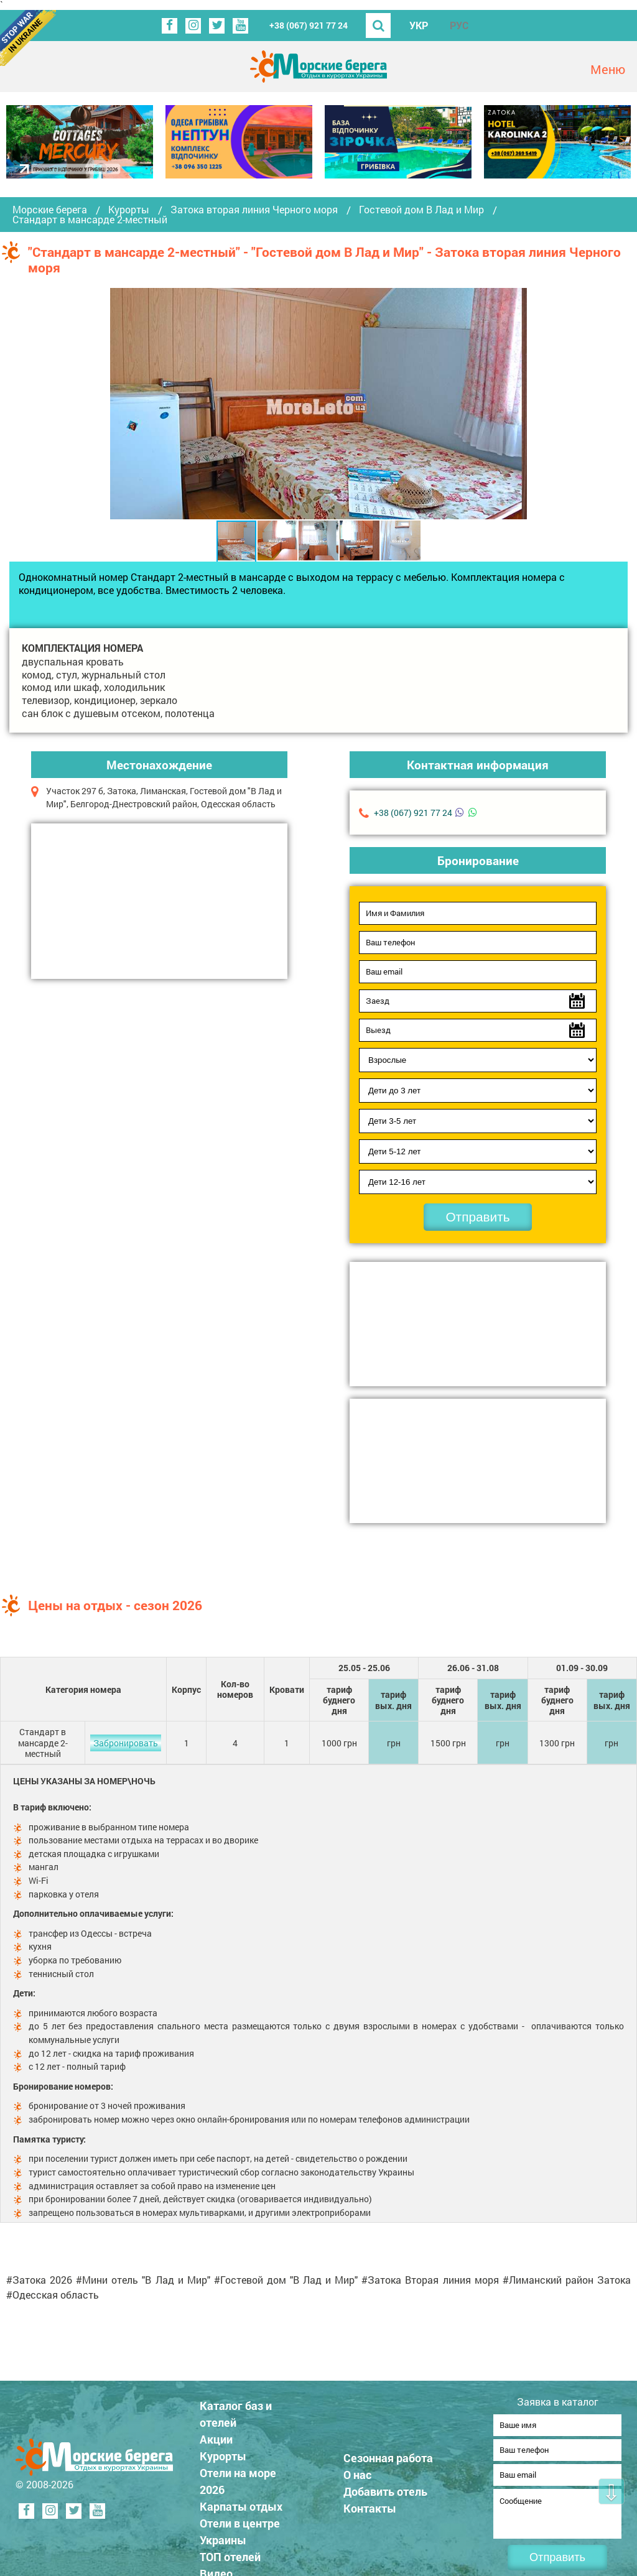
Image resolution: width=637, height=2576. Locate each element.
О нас (357, 2470)
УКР (418, 25)
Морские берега (49, 210)
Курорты (128, 210)
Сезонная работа (388, 2454)
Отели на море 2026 (238, 2477)
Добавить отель (385, 2487)
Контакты (369, 2504)
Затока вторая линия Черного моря (254, 210)
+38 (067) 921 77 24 (308, 25)
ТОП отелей (230, 2553)
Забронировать (125, 1743)
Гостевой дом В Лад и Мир (421, 210)
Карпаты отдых (241, 2502)
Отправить (477, 1217)
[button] (516, 404)
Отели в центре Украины (240, 2528)
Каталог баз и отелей (236, 2410)
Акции (216, 2435)
